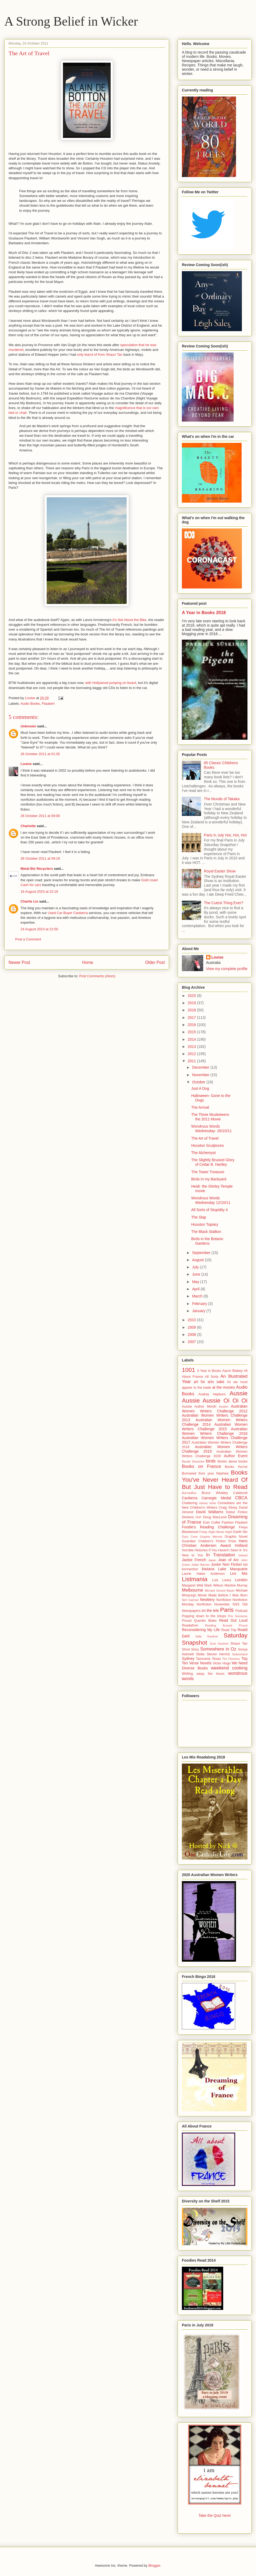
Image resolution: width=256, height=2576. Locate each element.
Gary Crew (190, 1536)
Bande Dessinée (193, 1461)
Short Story (190, 1649)
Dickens (188, 1517)
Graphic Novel (236, 1537)
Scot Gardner (219, 1643)
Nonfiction (223, 1600)
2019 (192, 1003)
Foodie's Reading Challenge (208, 1527)
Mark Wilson (214, 1585)
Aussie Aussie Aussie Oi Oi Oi (214, 1397)
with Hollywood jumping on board (110, 683)
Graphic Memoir (211, 1536)
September (201, 1253)
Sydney (188, 1658)
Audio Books (30, 704)
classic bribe (207, 1503)
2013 (192, 1046)
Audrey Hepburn (212, 1394)
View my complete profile (226, 969)
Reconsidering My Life (201, 1630)
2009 (192, 1327)
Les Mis (238, 1573)
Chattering (189, 1503)
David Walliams (209, 1512)
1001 (188, 1370)
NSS (236, 1604)
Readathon (190, 1625)
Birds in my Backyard (208, 1179)
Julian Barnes (200, 1564)
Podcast (241, 1611)
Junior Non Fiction (226, 1564)
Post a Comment (28, 939)
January (199, 1311)
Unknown (28, 726)
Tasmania (203, 1659)
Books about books (232, 1461)
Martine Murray (236, 1585)
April (196, 1289)
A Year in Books (209, 1371)
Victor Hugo (222, 1663)
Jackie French (194, 1560)
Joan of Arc (228, 1560)
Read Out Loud (233, 1620)
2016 (192, 1025)
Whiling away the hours (203, 1674)
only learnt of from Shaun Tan (99, 354)
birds (210, 1461)
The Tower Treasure (207, 1172)
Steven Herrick (218, 1654)
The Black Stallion (206, 1231)
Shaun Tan (238, 1643)
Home (87, 962)
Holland (241, 1545)
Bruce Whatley (215, 1493)
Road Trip (228, 1630)
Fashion (228, 1522)
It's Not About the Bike (130, 620)
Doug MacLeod (214, 1517)
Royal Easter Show (220, 871)
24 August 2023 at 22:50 (39, 929)
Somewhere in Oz (218, 1649)
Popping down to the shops (204, 1616)
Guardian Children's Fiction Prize (209, 1541)
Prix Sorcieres (237, 1616)
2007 (192, 1342)
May (196, 1282)
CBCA (241, 1497)
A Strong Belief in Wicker (71, 21)
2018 (192, 1010)
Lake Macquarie (232, 1569)
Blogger (154, 2565)
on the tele (210, 1610)
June (196, 1274)
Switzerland (239, 1654)
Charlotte (28, 826)
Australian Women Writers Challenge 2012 (214, 1408)
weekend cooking (229, 1667)
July (196, 1267)
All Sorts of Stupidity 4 (209, 1210)
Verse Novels (200, 1663)
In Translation (220, 1554)
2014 (192, 1039)
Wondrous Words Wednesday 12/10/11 (210, 1200)
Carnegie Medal (216, 1498)
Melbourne (192, 1590)
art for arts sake (209, 1382)
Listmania (194, 1579)
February (200, 1303)
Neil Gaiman (190, 1599)
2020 (192, 995)
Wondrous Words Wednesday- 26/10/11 (211, 1128)
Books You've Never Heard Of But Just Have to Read (214, 1479)
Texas (216, 1659)
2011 (192, 1061)
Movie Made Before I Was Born (222, 1595)
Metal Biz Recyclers (37, 869)
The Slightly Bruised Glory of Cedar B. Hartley (212, 1162)
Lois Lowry (221, 1580)
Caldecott (240, 1493)
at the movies (223, 1387)
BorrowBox (189, 1493)
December (201, 1067)
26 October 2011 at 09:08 (40, 816)
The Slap (198, 1217)
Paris (227, 1610)
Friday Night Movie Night (215, 1531)
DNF (198, 1517)
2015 (192, 1032)
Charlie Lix (29, 901)
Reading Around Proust (226, 1625)
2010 (192, 1320)
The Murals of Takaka (222, 799)
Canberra (189, 1498)
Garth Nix (240, 1532)
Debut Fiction (236, 1512)
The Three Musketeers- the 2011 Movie (210, 1116)
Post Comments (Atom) (97, 976)
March (197, 1296)
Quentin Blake (205, 1620)
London (241, 1580)
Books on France (201, 1466)
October (199, 1082)
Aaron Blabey (232, 1371)
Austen (223, 1406)
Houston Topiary (204, 1224)
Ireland (242, 1555)
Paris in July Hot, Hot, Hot (225, 835)
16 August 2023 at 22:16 (39, 892)
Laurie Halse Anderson (203, 1574)
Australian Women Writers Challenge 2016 (214, 1431)
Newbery (207, 1599)
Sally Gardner (206, 1636)
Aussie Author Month (199, 1406)
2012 (192, 1054)
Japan (212, 1560)
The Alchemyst (203, 1153)
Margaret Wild (192, 1585)
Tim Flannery (231, 1658)
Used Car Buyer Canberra (68, 913)
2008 (192, 1334)
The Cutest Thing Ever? (223, 903)
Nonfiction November (213, 1604)
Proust (186, 1620)
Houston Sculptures (207, 1145)
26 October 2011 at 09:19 (40, 858)
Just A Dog (200, 1088)
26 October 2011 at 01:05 (40, 754)
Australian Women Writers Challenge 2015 (214, 1426)
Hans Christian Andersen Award (214, 1543)
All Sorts (212, 1377)
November (201, 1075)
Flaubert (48, 704)
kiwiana (208, 1569)
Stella (200, 1654)
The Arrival (200, 1107)
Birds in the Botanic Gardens (207, 1241)
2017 (192, 1017)
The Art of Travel (205, 1138)
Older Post (155, 962)
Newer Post (19, 962)
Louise (26, 764)
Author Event (235, 1456)
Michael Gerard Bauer (219, 1590)
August (198, 1260)
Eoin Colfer (211, 1522)
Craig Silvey (228, 1507)
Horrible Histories (195, 1550)
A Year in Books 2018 (204, 612)
